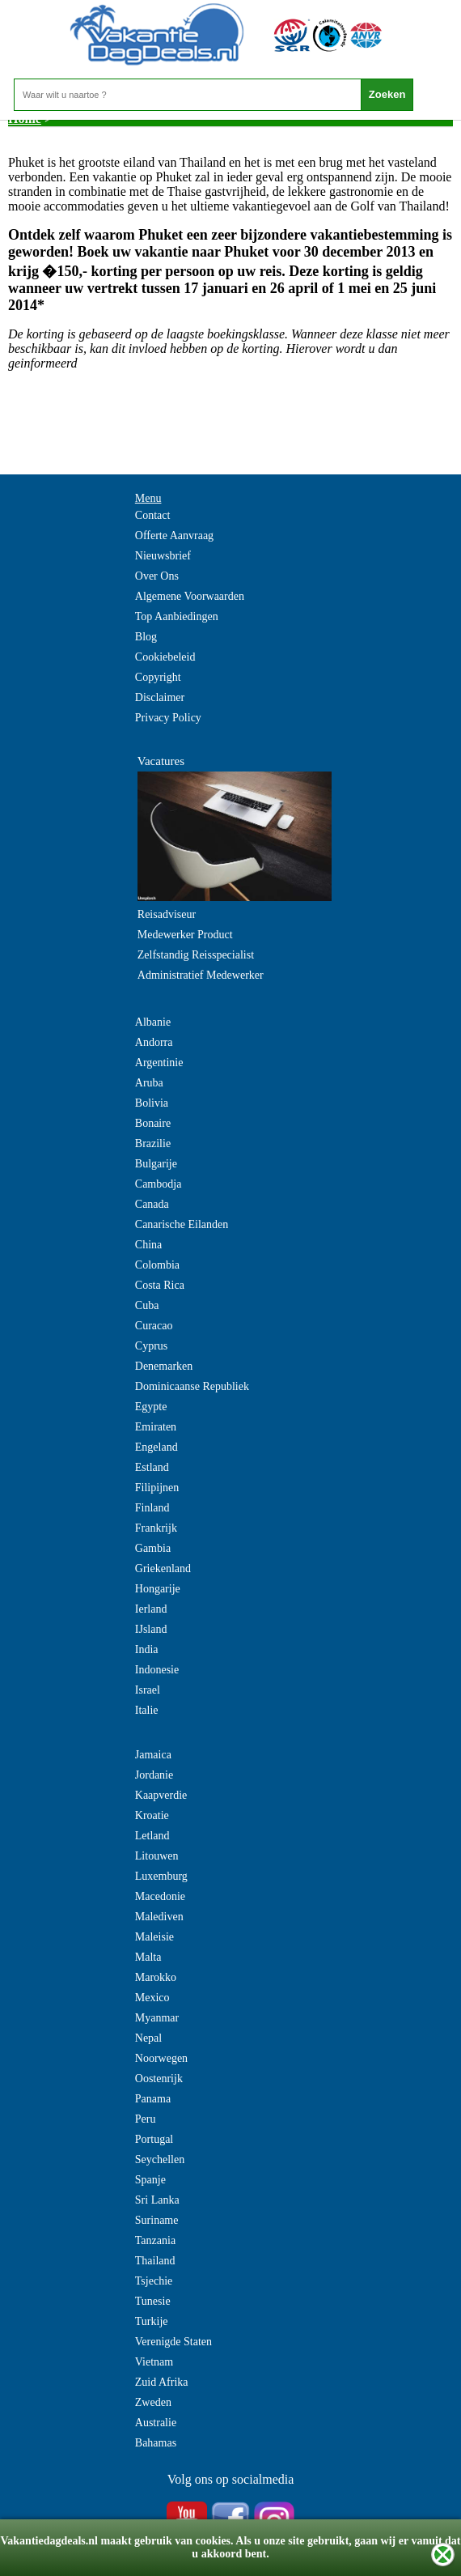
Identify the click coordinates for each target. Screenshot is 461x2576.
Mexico (152, 1998)
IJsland (151, 1629)
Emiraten (155, 1427)
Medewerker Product (185, 935)
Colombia (157, 1265)
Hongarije (157, 1589)
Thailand (155, 2261)
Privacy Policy (168, 718)
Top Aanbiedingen (176, 616)
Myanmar (157, 2018)
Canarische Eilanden (181, 1224)
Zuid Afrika (161, 2382)
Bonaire (153, 1123)
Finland (152, 1508)
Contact (153, 515)
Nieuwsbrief (163, 556)
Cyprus (151, 1346)
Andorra (154, 1042)
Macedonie (160, 1896)
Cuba (147, 1305)
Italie (147, 1710)
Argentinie (159, 1062)
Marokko (155, 1977)
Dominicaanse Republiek (192, 1386)
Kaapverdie (161, 1795)
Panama (153, 2099)
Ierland (151, 1609)
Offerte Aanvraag (174, 535)
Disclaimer (159, 697)
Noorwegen (161, 2058)
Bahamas (155, 2443)
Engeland (156, 1447)
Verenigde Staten (173, 2342)
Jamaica (153, 1755)
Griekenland (163, 1568)
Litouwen (157, 1856)
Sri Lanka (157, 2200)
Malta (148, 1957)
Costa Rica (159, 1285)
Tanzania (155, 2240)
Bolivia (151, 1103)
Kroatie (152, 1815)
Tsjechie (153, 2281)
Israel (147, 1690)
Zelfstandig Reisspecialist (195, 955)
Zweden (153, 2402)
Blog (146, 637)
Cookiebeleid (165, 657)
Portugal (154, 2139)
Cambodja (158, 1184)
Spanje (150, 2180)
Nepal (148, 2038)
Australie (155, 2423)
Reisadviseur (166, 914)
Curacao (154, 1326)
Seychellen (159, 2159)
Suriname (157, 2220)
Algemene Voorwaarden (189, 596)
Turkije (151, 2321)
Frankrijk (156, 1528)
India (147, 1649)
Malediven (159, 1917)
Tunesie (153, 2301)
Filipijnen (157, 1487)
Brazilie (153, 1143)
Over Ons (157, 576)
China (148, 1245)
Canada (152, 1204)
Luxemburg (161, 1876)
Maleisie (154, 1937)
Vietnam (154, 2362)
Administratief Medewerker (200, 975)
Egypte (151, 1407)
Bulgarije (156, 1164)
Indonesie (157, 1670)
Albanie (153, 1022)
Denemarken (164, 1366)
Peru (145, 2119)
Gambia (153, 1548)
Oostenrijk (159, 2078)
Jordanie (154, 1775)
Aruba (149, 1083)
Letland (152, 1836)
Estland (152, 1467)
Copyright (158, 677)
